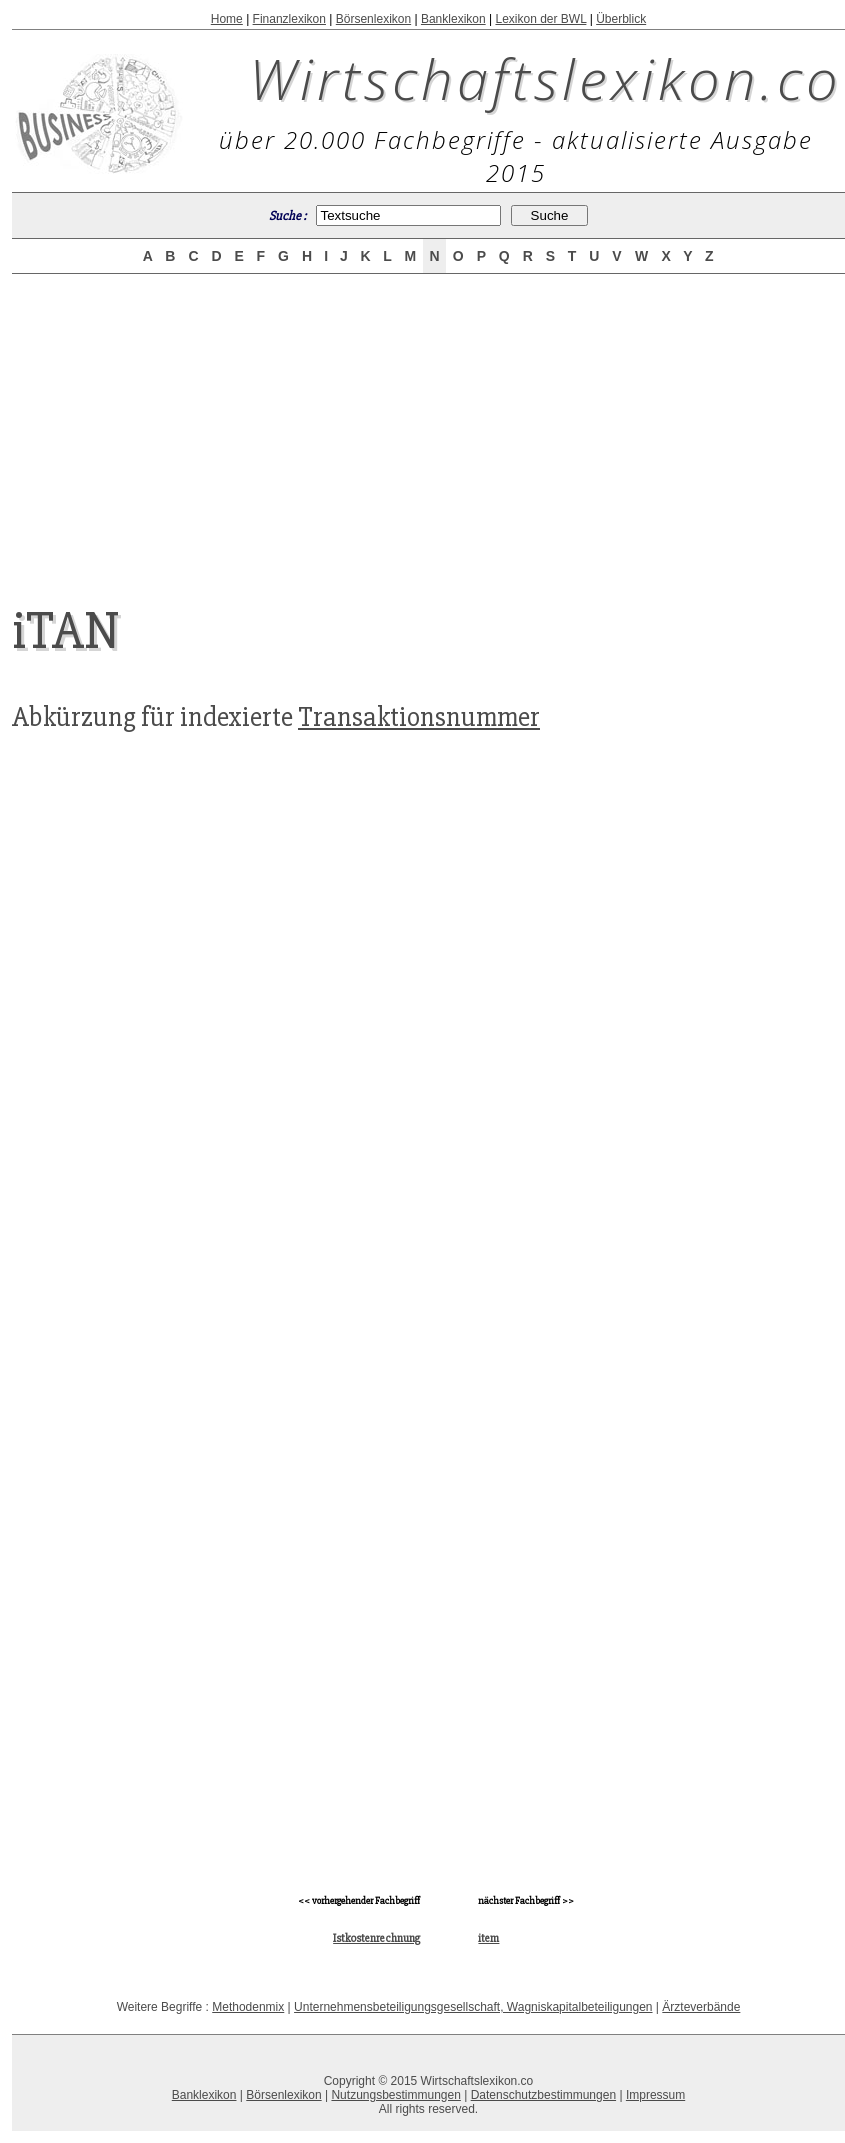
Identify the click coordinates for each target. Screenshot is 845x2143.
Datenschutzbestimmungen (543, 2095)
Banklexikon (453, 19)
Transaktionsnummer (419, 717)
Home (227, 19)
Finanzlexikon (289, 19)
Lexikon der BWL (540, 19)
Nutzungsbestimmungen (395, 2095)
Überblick (621, 19)
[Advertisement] (429, 422)
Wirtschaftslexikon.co (545, 78)
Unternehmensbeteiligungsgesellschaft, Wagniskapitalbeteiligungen (473, 2007)
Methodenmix (248, 2007)
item (488, 1938)
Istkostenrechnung (376, 1938)
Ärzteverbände (701, 2007)
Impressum (655, 2095)
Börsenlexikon (373, 19)
